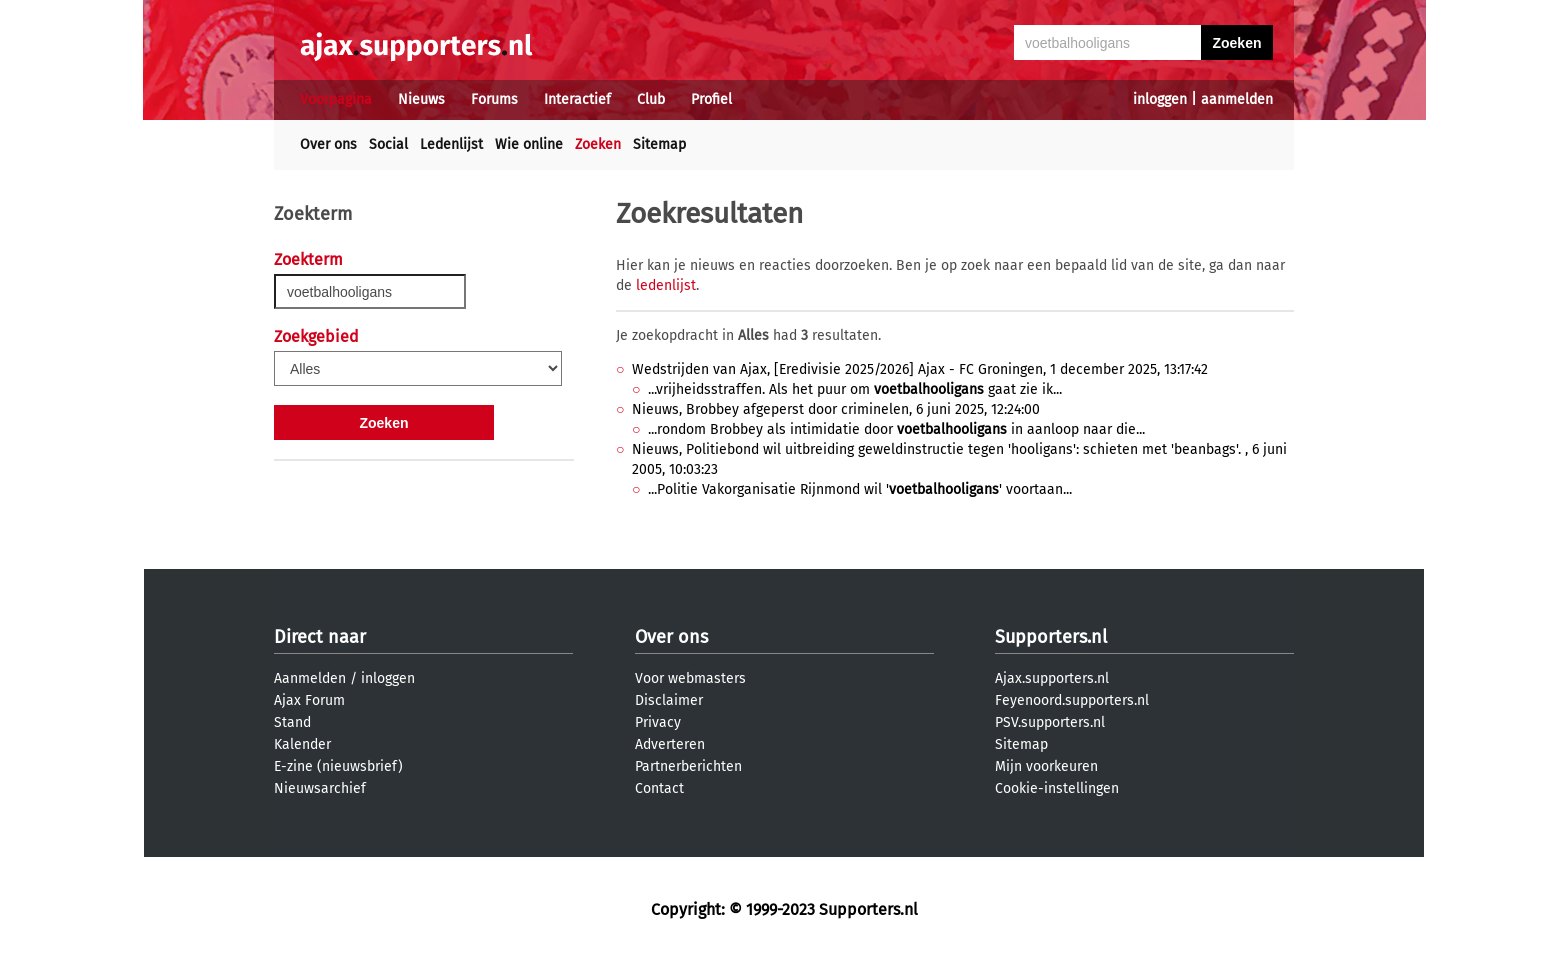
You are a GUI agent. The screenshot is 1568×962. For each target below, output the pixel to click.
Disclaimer (669, 700)
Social (388, 144)
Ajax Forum (309, 700)
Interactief (577, 99)
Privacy (658, 722)
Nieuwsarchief (320, 788)
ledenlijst (666, 285)
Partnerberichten (688, 766)
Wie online (529, 144)
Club (651, 99)
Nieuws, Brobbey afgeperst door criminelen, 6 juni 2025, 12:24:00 (836, 409)
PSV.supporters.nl (1050, 722)
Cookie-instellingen (1057, 788)
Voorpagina (336, 99)
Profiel (711, 99)
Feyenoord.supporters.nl (1072, 700)
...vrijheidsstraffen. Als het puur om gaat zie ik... (855, 389)
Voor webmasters (690, 678)
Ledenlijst (451, 144)
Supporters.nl (1051, 637)
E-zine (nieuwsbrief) (338, 766)
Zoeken (598, 144)
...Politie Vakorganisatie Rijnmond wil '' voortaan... (860, 489)
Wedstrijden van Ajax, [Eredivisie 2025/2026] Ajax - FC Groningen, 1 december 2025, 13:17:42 (920, 369)
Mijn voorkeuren (1046, 766)
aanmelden (1237, 99)
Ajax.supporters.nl (1052, 678)
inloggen (1160, 99)
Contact (659, 788)
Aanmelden (310, 678)
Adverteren (670, 744)
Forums (494, 99)
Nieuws (421, 99)
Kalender (302, 744)
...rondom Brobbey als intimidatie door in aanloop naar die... (896, 429)
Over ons (328, 144)
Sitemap (659, 144)
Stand (292, 722)
